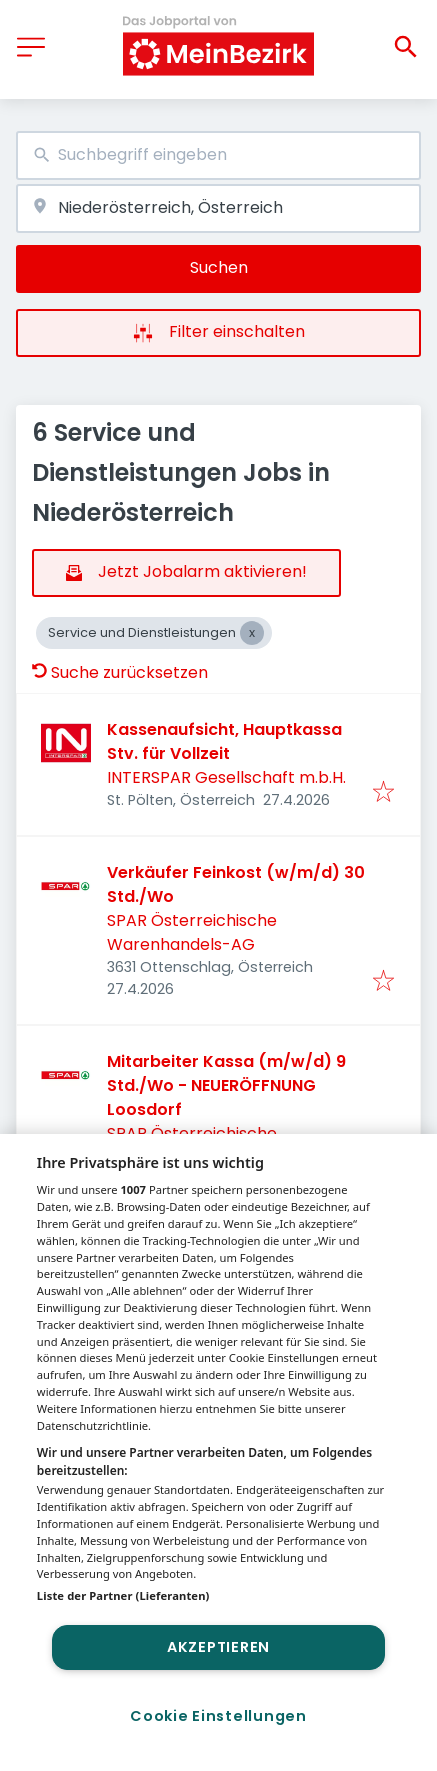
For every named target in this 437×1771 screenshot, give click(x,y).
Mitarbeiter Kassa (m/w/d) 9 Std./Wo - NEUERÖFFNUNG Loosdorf (226, 1085)
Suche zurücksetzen (120, 672)
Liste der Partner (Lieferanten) (123, 1595)
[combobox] (218, 155)
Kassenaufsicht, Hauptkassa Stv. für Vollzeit (224, 741)
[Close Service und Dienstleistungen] (252, 633)
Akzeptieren (218, 1647)
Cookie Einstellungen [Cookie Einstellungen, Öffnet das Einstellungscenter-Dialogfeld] (218, 1716)
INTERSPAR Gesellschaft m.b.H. (226, 777)
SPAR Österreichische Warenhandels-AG (192, 932)
